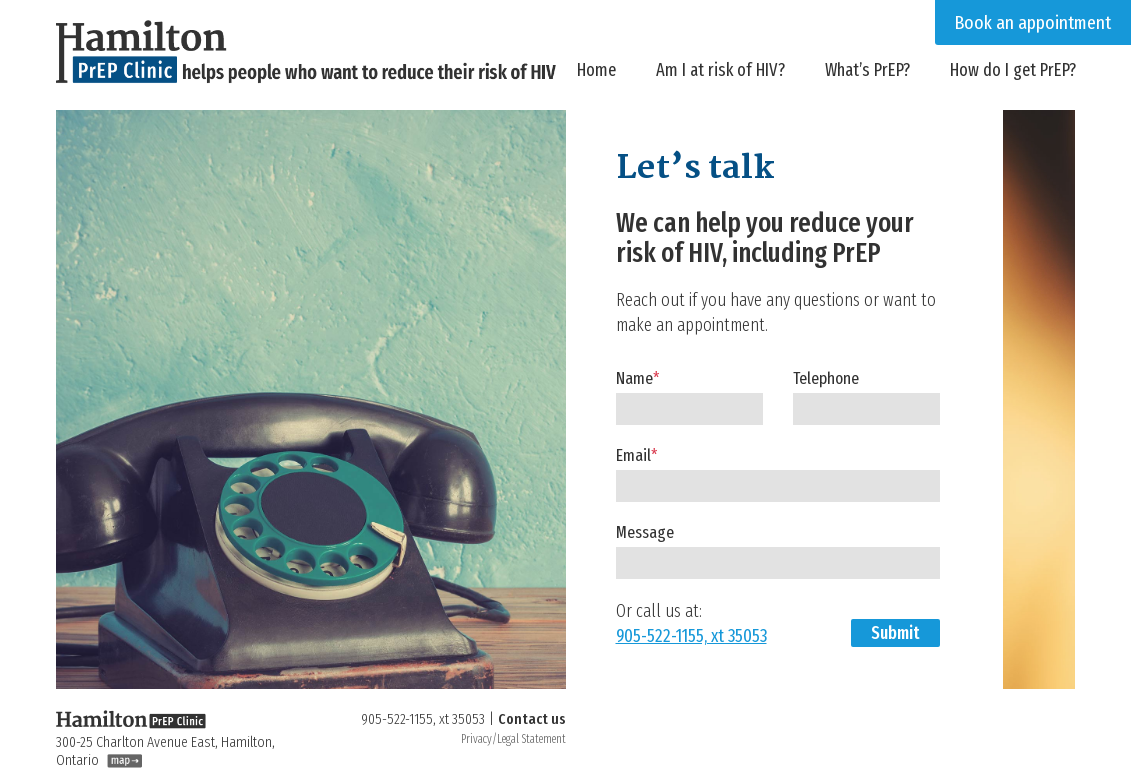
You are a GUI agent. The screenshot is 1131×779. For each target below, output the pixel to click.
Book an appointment (1033, 22)
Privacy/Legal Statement (513, 739)
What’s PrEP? (867, 70)
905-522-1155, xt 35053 (691, 636)
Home (596, 70)
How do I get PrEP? (1013, 70)
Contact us (532, 719)
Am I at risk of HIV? (720, 70)
